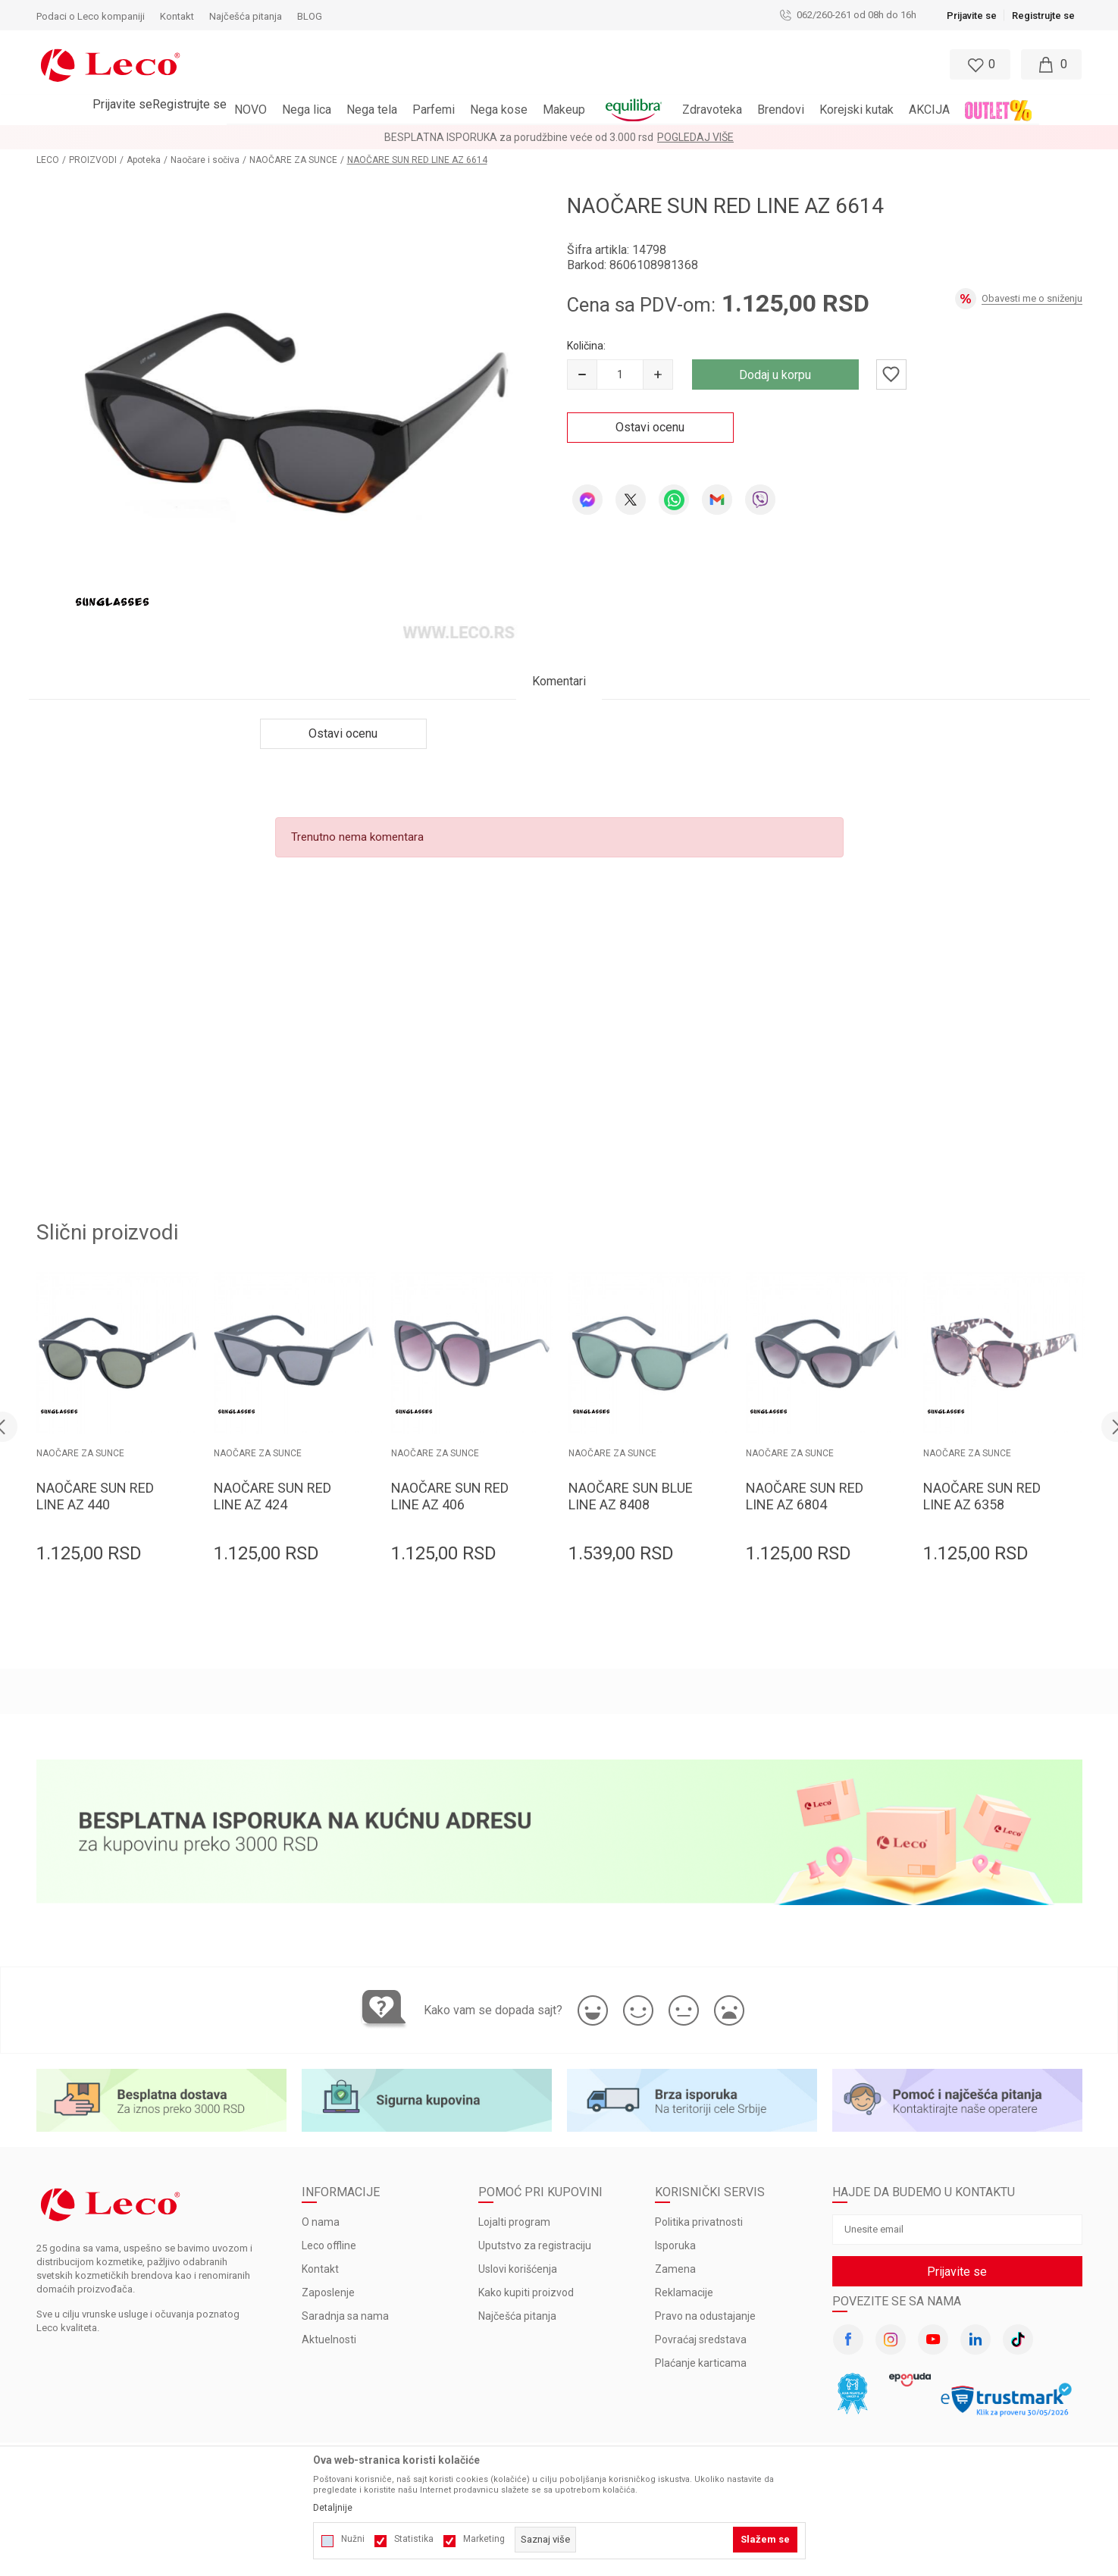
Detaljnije (332, 2507)
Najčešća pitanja (517, 2316)
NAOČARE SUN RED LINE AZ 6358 (982, 1496)
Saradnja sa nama (345, 2316)
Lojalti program (514, 2222)
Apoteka (144, 160)
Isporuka (675, 2245)
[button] (493, 64)
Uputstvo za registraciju (534, 2245)
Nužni (353, 2538)
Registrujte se (1043, 15)
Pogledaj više (695, 137)
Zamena (675, 2269)
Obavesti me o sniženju (1032, 298)
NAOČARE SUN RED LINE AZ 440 (95, 1496)
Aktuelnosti (329, 2339)
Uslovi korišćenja (517, 2269)
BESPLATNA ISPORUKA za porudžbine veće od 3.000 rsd (518, 137)
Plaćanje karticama (701, 2363)
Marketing (484, 2538)
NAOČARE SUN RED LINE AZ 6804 (804, 1496)
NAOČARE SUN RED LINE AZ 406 (450, 1496)
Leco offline (329, 2245)
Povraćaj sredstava (701, 2339)
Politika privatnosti (699, 2222)
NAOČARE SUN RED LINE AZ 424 (272, 1496)
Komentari (559, 681)
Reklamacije (684, 2292)
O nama (321, 2222)
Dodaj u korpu (775, 375)
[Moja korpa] (1051, 64)
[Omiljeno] (978, 64)
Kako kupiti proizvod (526, 2292)
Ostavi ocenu (649, 427)
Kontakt (320, 2269)
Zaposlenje (328, 2292)
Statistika (414, 2538)
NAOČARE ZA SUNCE (293, 160)
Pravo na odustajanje (705, 2316)
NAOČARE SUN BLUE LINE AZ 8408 (630, 1496)
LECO (47, 160)
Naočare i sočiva (205, 160)
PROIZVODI (93, 160)
